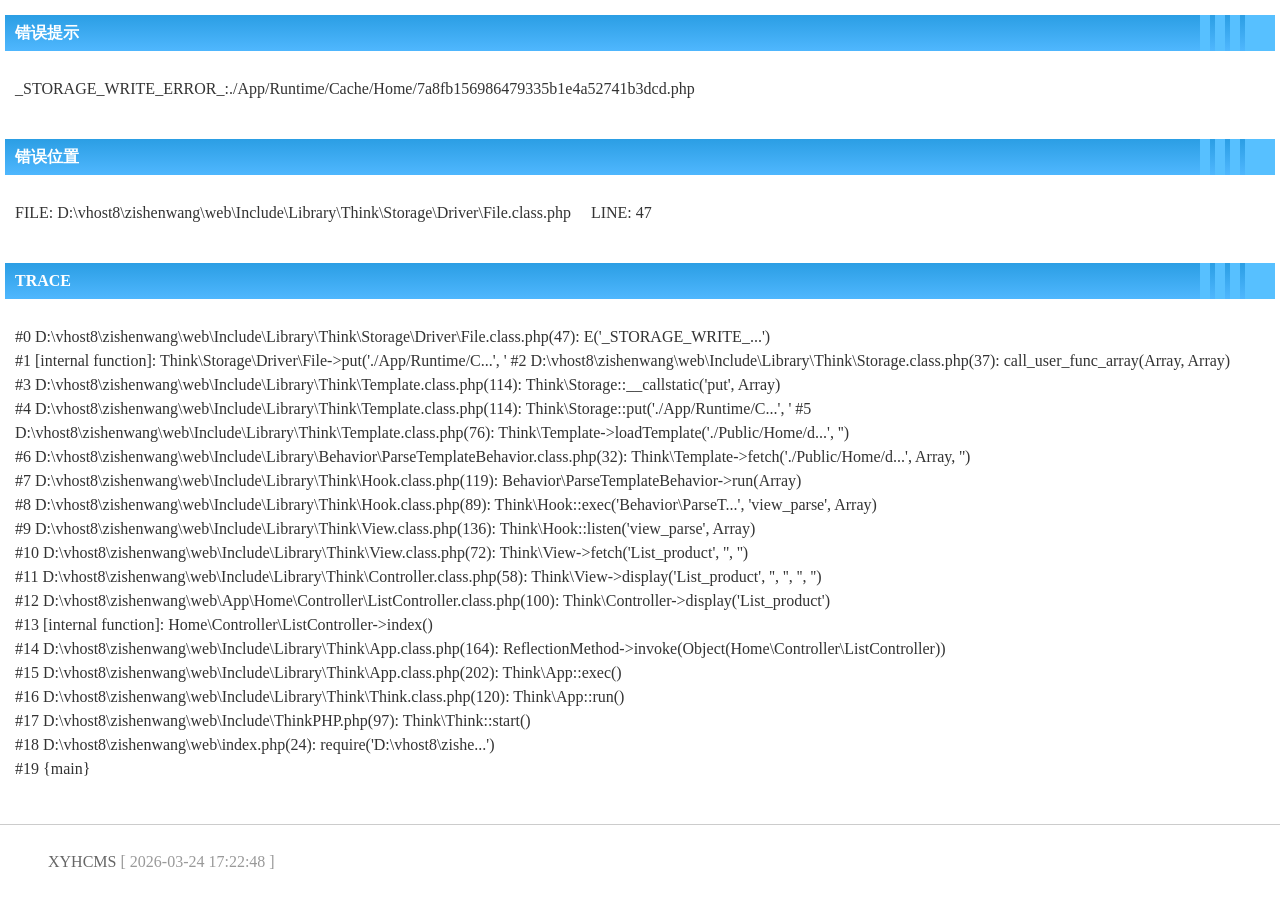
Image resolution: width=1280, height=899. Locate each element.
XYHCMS (82, 861)
